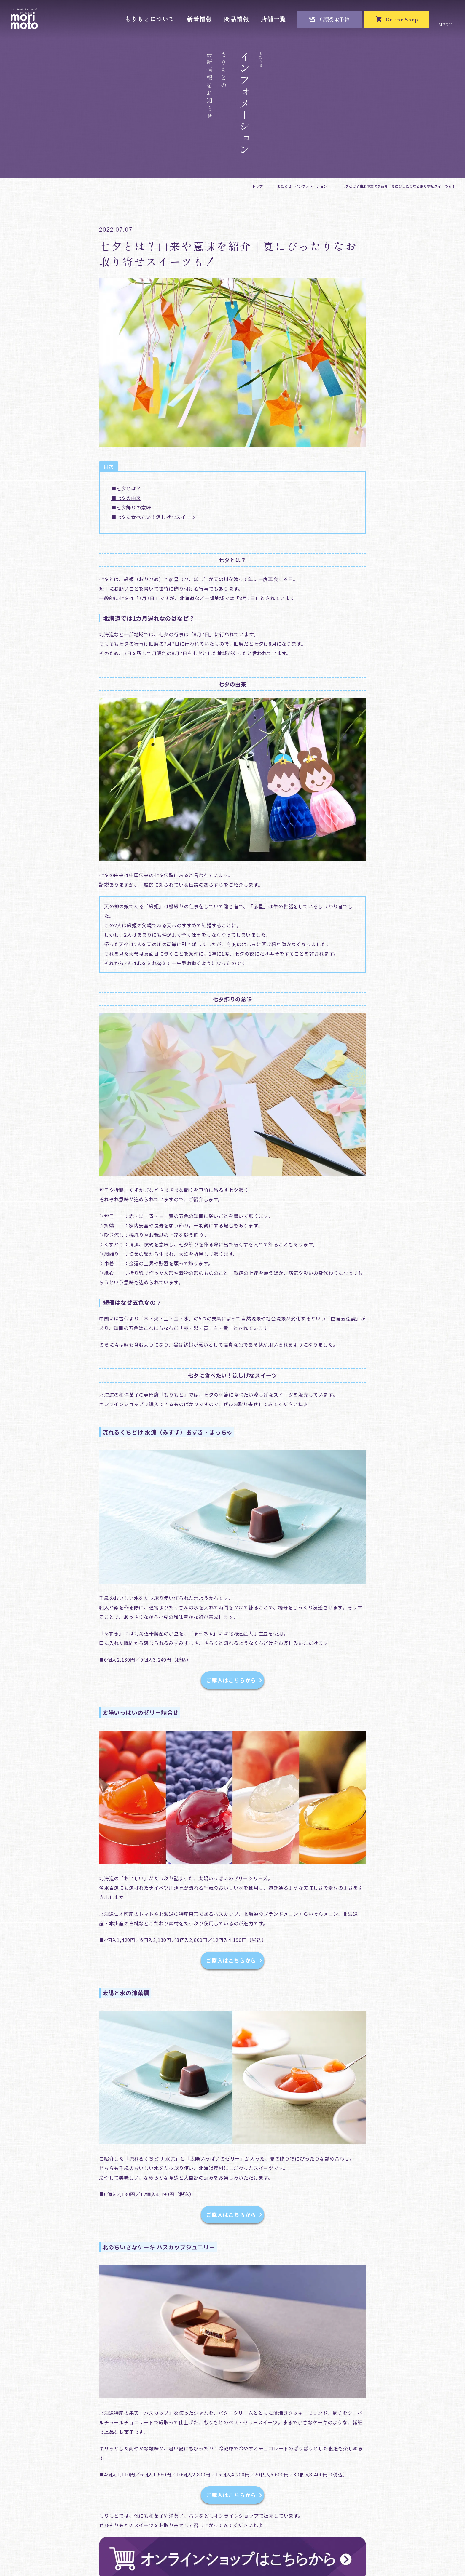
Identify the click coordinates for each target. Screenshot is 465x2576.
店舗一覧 (273, 19)
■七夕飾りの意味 (131, 507)
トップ (257, 185)
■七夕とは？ (126, 488)
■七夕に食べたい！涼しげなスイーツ (153, 516)
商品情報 (236, 19)
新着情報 (199, 19)
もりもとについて (150, 19)
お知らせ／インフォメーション (302, 185)
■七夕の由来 (126, 497)
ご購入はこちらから (234, 1680)
